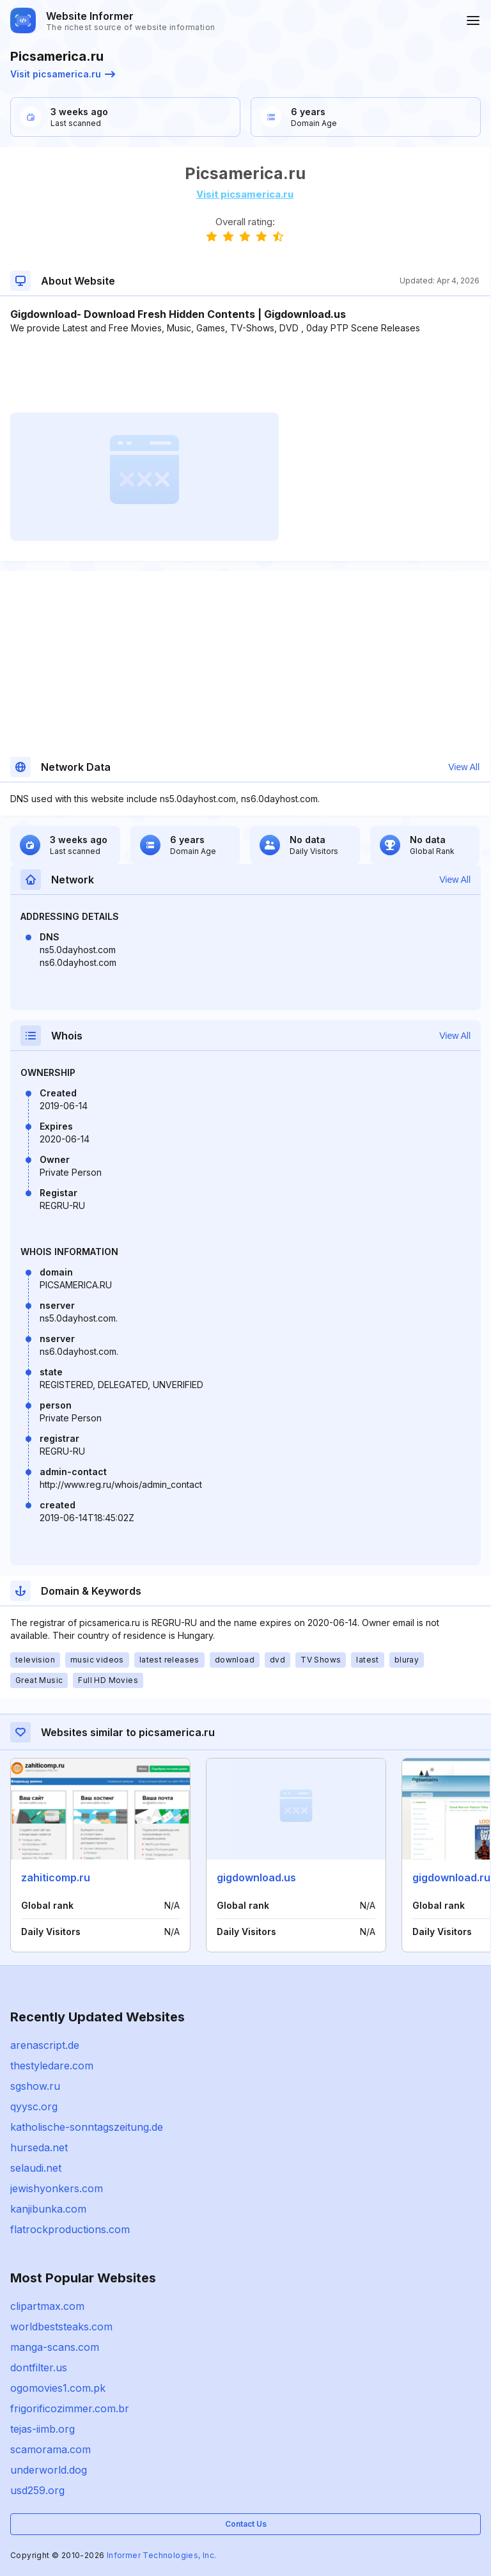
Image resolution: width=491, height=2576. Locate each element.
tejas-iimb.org (42, 2428)
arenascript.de (44, 2045)
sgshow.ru (35, 2086)
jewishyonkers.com (56, 2188)
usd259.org (37, 2490)
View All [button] (463, 767)
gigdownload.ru (451, 1877)
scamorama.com (50, 2449)
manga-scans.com (54, 2347)
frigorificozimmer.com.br (69, 2408)
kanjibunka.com (48, 2208)
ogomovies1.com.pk (57, 2388)
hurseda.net (39, 2147)
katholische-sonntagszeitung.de (86, 2127)
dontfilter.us (38, 2367)
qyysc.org (34, 2106)
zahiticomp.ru (55, 1877)
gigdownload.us (256, 1877)
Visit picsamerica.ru (62, 73)
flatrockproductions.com (70, 2229)
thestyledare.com (51, 2065)
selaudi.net (35, 2167)
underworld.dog (48, 2469)
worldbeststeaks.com (61, 2326)
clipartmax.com (47, 2306)
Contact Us (246, 2524)
